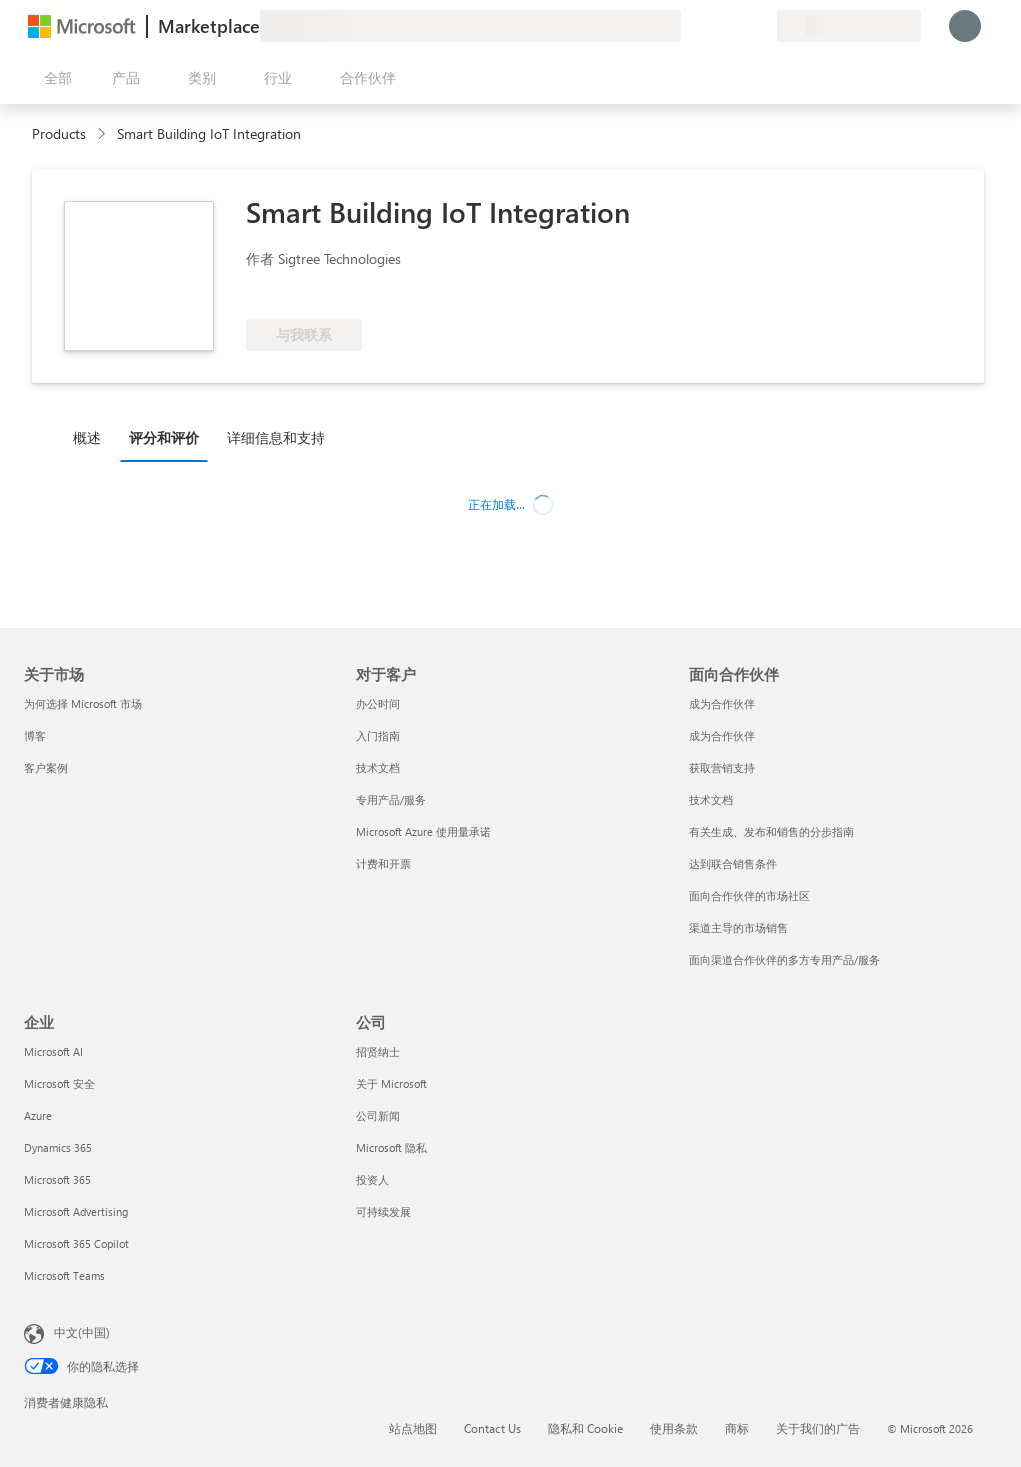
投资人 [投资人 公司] (372, 1179)
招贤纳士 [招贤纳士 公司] (378, 1051)
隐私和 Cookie (585, 1428)
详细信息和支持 (276, 437)
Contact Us (492, 1428)
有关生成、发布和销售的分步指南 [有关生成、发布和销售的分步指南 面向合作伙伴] (771, 831)
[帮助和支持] (713, 26)
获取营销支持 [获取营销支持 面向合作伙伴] (722, 767)
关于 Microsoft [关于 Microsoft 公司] (391, 1083)
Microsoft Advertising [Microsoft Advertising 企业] (76, 1211)
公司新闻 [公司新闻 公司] (378, 1115)
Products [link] (59, 133)
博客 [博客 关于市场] (35, 735)
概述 (87, 437)
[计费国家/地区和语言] (849, 26)
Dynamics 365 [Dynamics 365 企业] (58, 1147)
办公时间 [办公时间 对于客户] (378, 703)
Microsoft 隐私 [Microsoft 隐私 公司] (391, 1147)
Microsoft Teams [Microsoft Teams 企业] (64, 1275)
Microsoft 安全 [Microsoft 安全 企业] (59, 1083)
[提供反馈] (689, 26)
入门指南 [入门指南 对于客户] (378, 735)
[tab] (92, 437)
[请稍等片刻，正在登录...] (965, 26)
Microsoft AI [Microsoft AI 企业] (53, 1051)
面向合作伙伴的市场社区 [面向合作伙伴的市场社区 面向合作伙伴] (749, 895)
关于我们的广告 (818, 1428)
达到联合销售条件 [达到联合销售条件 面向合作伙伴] (733, 863)
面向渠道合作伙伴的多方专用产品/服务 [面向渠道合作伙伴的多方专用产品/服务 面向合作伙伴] (784, 959)
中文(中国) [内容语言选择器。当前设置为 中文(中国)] (82, 1332)
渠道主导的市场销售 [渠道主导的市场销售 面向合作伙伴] (738, 927)
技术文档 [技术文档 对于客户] (378, 767)
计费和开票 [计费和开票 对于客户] (383, 863)
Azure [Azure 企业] (38, 1115)
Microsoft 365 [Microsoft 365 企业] (57, 1179)
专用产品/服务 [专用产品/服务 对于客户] (391, 799)
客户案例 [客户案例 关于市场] (46, 767)
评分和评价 (164, 437)
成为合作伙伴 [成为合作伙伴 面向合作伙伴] (722, 703)
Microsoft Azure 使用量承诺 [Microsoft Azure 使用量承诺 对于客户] (423, 831)
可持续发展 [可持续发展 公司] (383, 1211)
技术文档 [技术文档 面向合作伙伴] (711, 799)
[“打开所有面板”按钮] (54, 78)
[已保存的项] (737, 26)
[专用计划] (761, 26)
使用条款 (674, 1428)
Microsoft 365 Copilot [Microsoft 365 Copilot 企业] (76, 1243)
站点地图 (413, 1428)
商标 (737, 1428)
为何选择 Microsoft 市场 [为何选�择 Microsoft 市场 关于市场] (83, 703)
